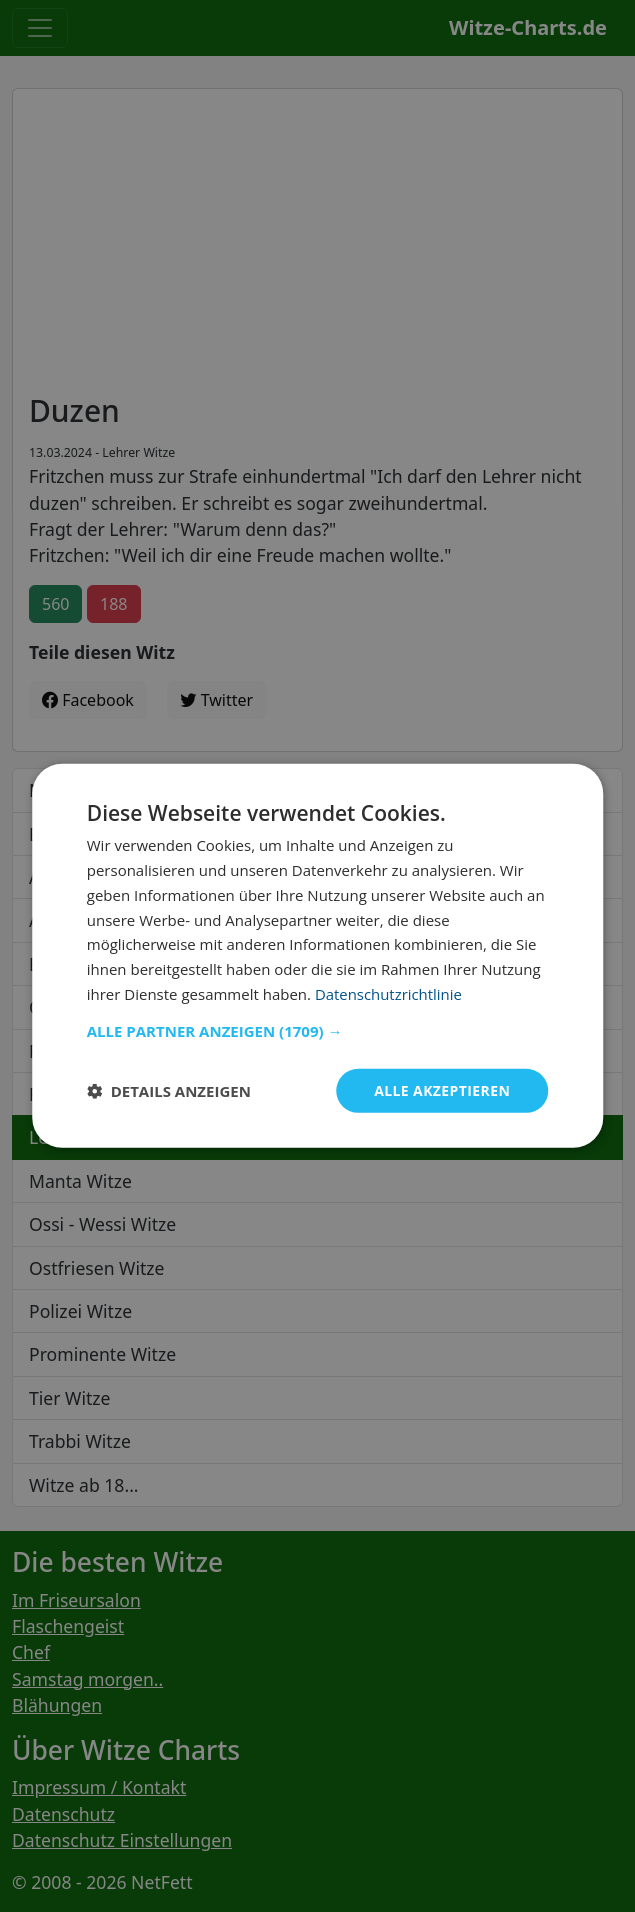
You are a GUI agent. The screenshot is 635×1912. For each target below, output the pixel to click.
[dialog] (318, 956)
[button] (318, 1030)
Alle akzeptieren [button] (442, 1089)
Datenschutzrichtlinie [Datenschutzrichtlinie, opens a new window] (389, 994)
